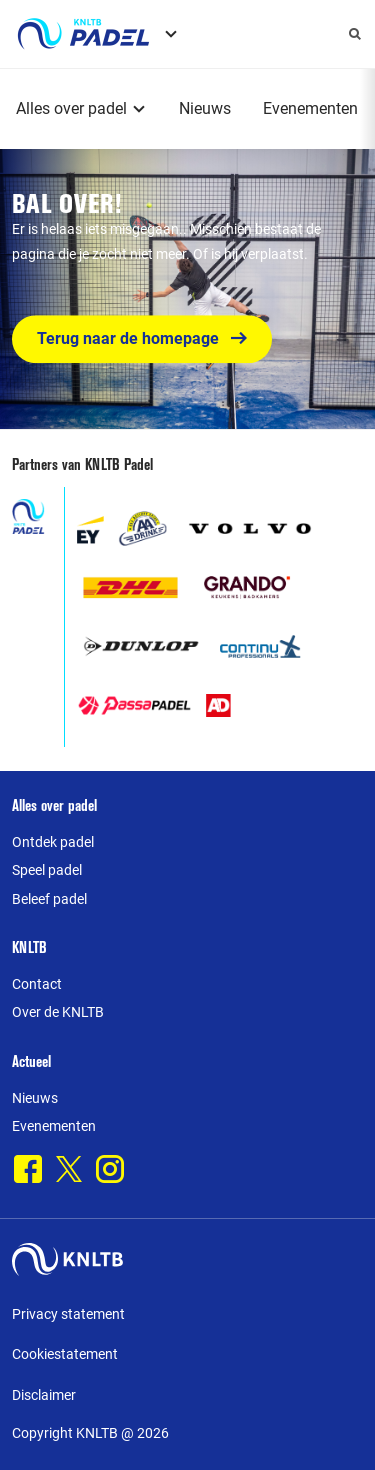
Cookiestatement (65, 1354)
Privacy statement (68, 1314)
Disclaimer (44, 1395)
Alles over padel (71, 108)
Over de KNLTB (58, 1012)
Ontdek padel (53, 842)
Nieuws (205, 108)
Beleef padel (49, 899)
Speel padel (47, 870)
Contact (37, 984)
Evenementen (310, 108)
